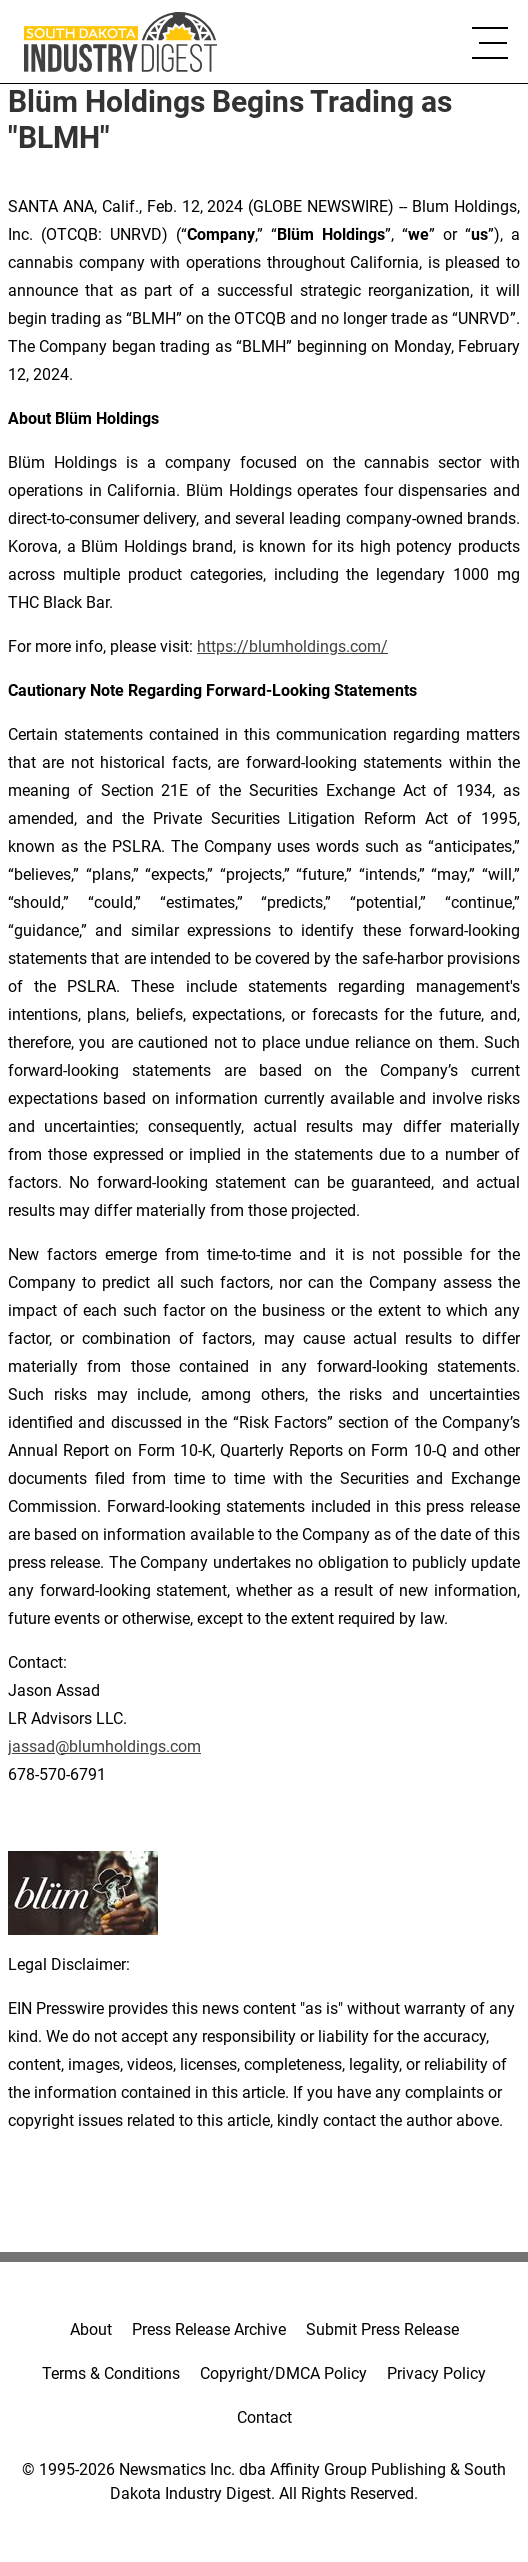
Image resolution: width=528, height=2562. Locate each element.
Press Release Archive (209, 2329)
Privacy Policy (436, 2373)
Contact (264, 2417)
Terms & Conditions (111, 2373)
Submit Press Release (382, 2329)
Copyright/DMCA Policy (283, 2373)
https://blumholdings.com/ (292, 646)
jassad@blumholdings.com (104, 1746)
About (91, 2329)
